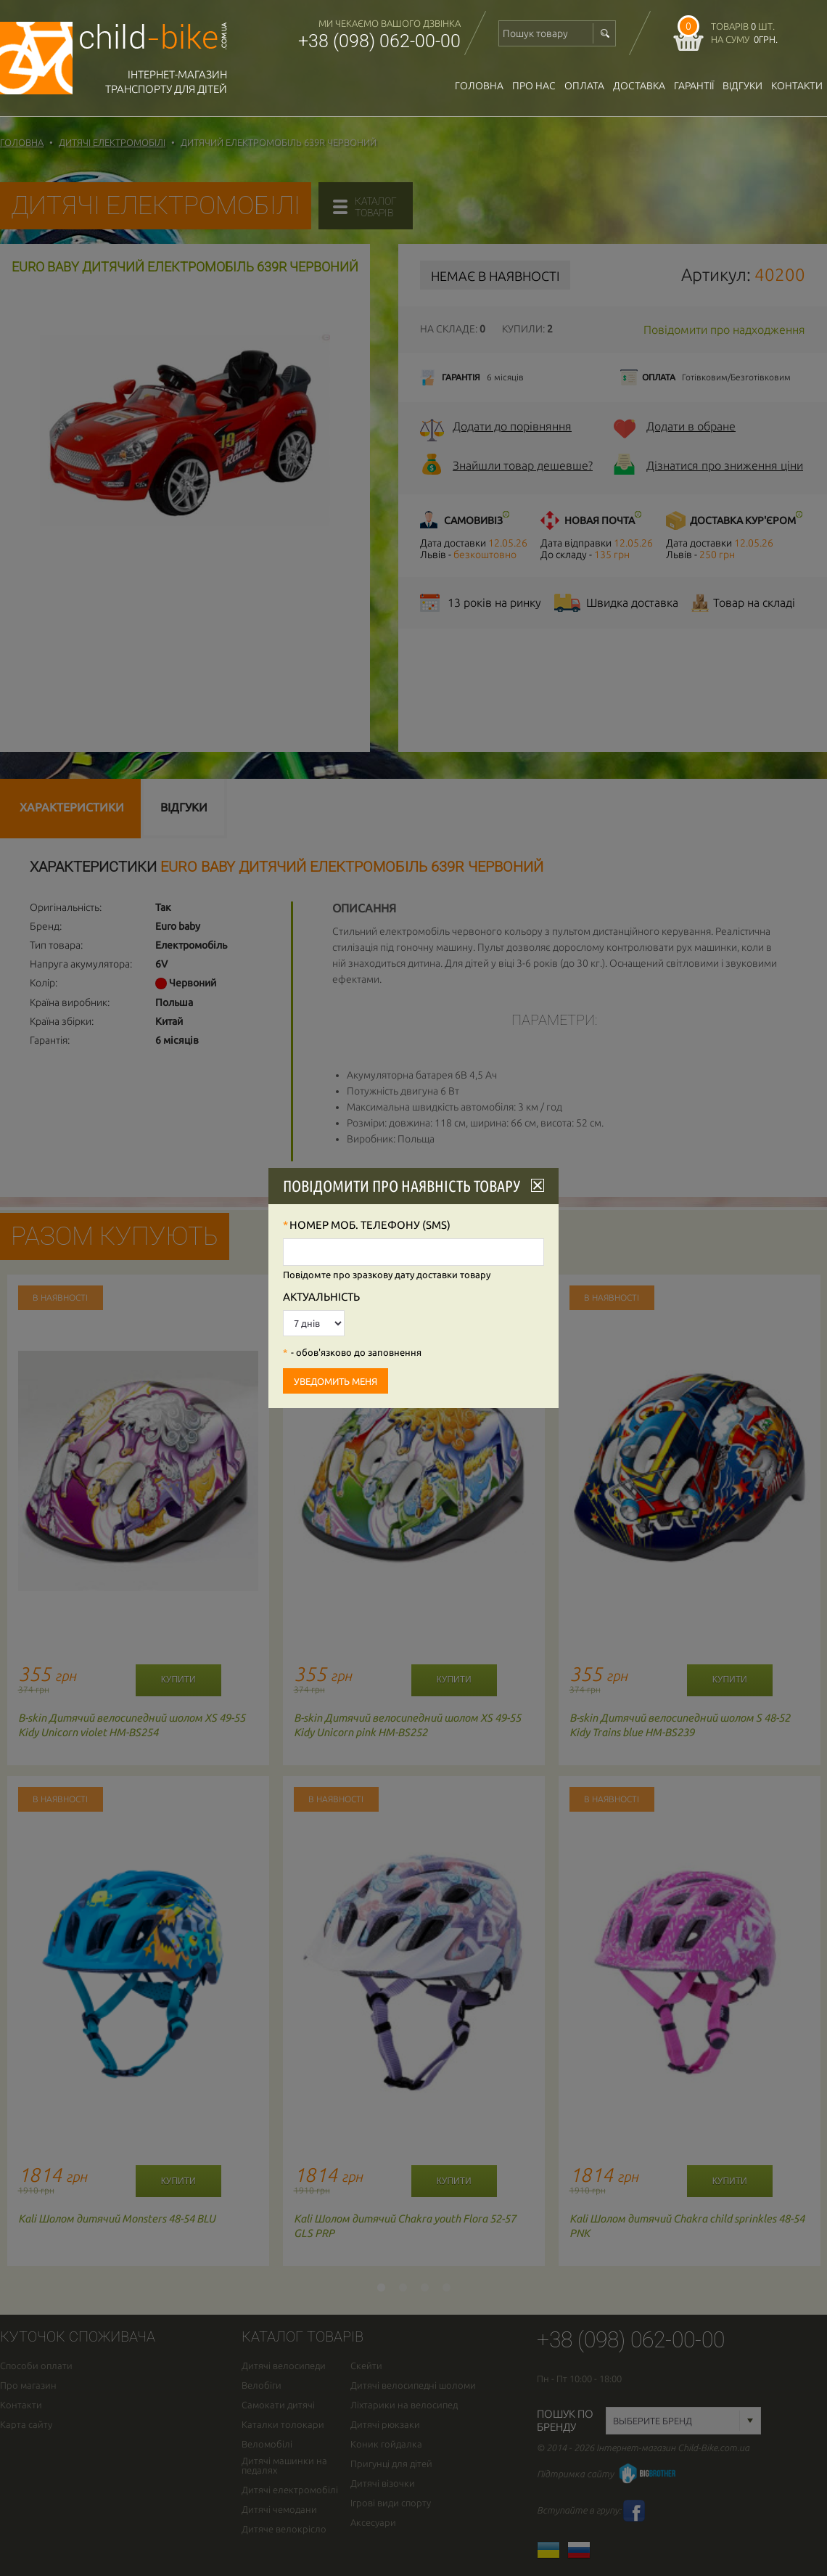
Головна (479, 85)
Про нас (534, 85)
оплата (584, 85)
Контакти (797, 85)
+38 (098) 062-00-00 (379, 41)
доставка (639, 85)
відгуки (742, 85)
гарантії (694, 85)
